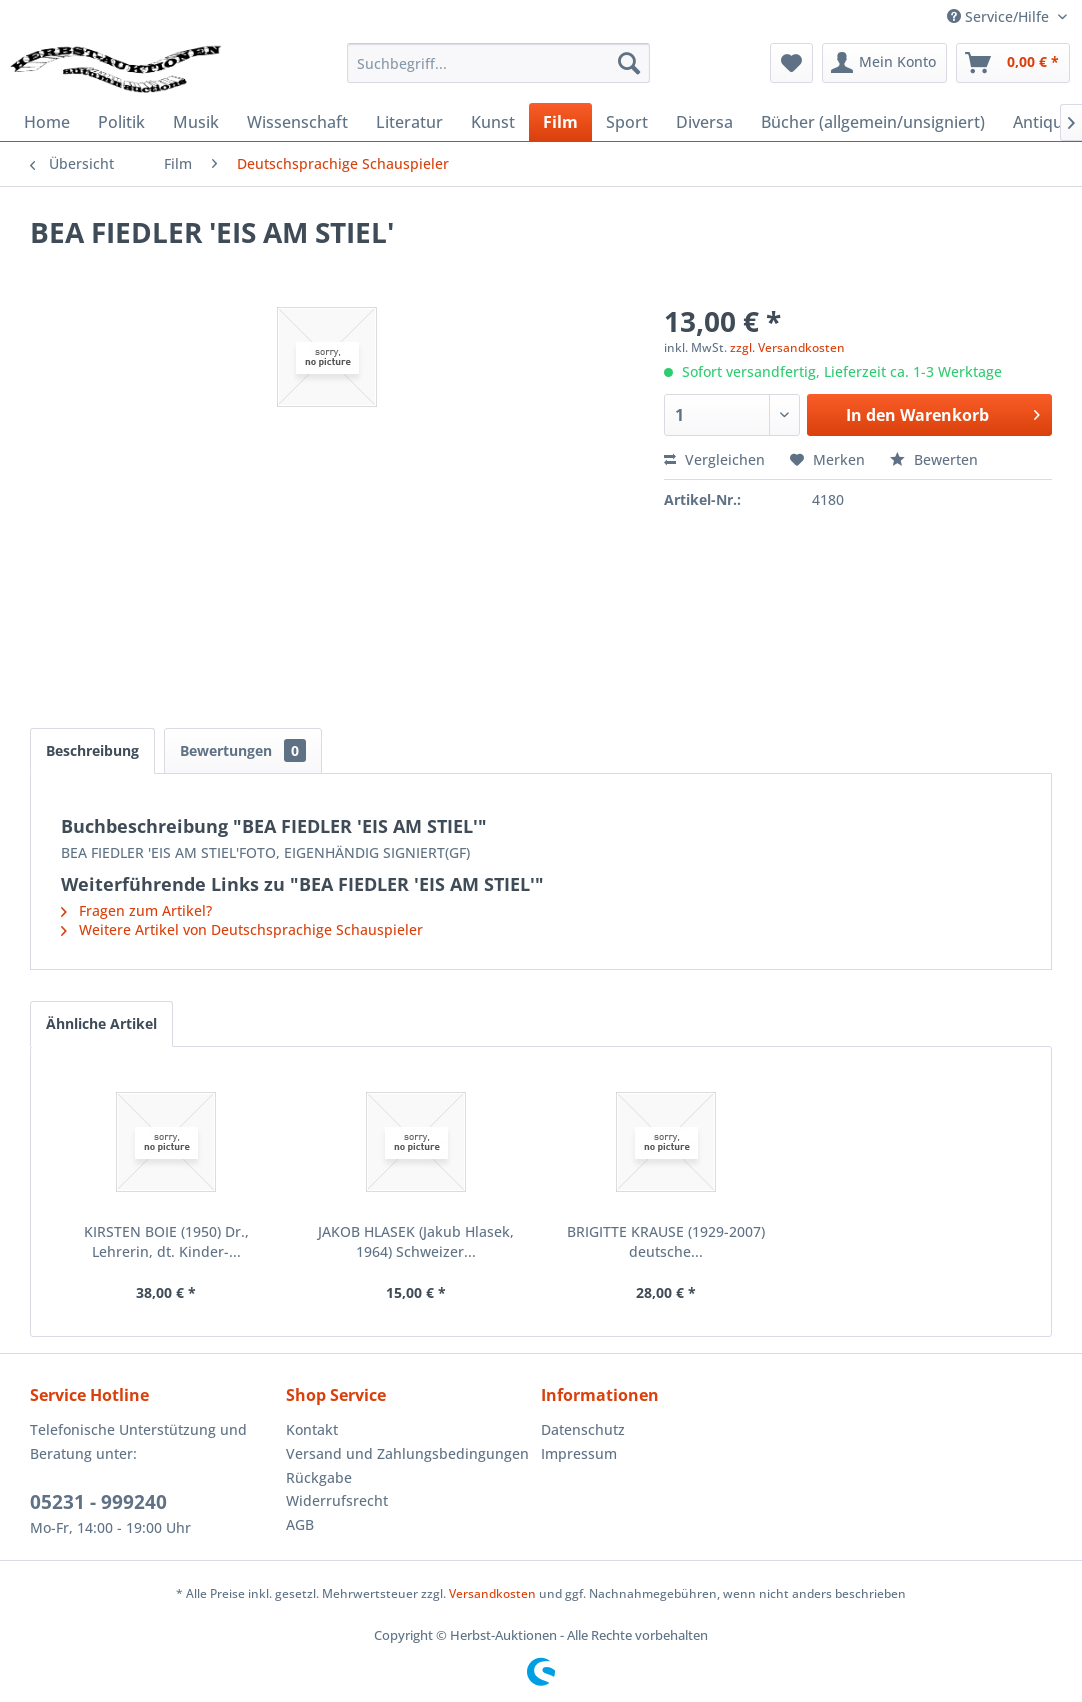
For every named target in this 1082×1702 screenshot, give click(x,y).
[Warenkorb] (1013, 63)
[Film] (560, 122)
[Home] (47, 122)
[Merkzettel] (791, 63)
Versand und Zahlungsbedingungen (407, 1453)
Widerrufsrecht (337, 1500)
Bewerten (934, 459)
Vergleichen (714, 459)
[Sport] (627, 122)
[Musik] (196, 122)
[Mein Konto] (884, 63)
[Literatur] (409, 122)
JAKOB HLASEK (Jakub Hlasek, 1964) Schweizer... (416, 1241)
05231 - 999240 (98, 1502)
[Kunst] (493, 122)
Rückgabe (319, 1477)
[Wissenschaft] (297, 122)
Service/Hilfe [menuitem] (1000, 16)
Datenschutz (583, 1429)
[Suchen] (629, 63)
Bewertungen (243, 750)
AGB (300, 1524)
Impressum (579, 1453)
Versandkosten (492, 1593)
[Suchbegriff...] (498, 63)
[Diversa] (704, 122)
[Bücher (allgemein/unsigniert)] (873, 122)
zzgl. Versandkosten (787, 347)
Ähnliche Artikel (101, 1023)
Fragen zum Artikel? (136, 910)
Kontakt (312, 1429)
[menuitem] (498, 63)
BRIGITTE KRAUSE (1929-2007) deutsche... (666, 1241)
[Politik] (121, 122)
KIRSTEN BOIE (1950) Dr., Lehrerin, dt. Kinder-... (166, 1241)
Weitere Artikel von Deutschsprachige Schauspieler (242, 929)
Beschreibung (92, 750)
